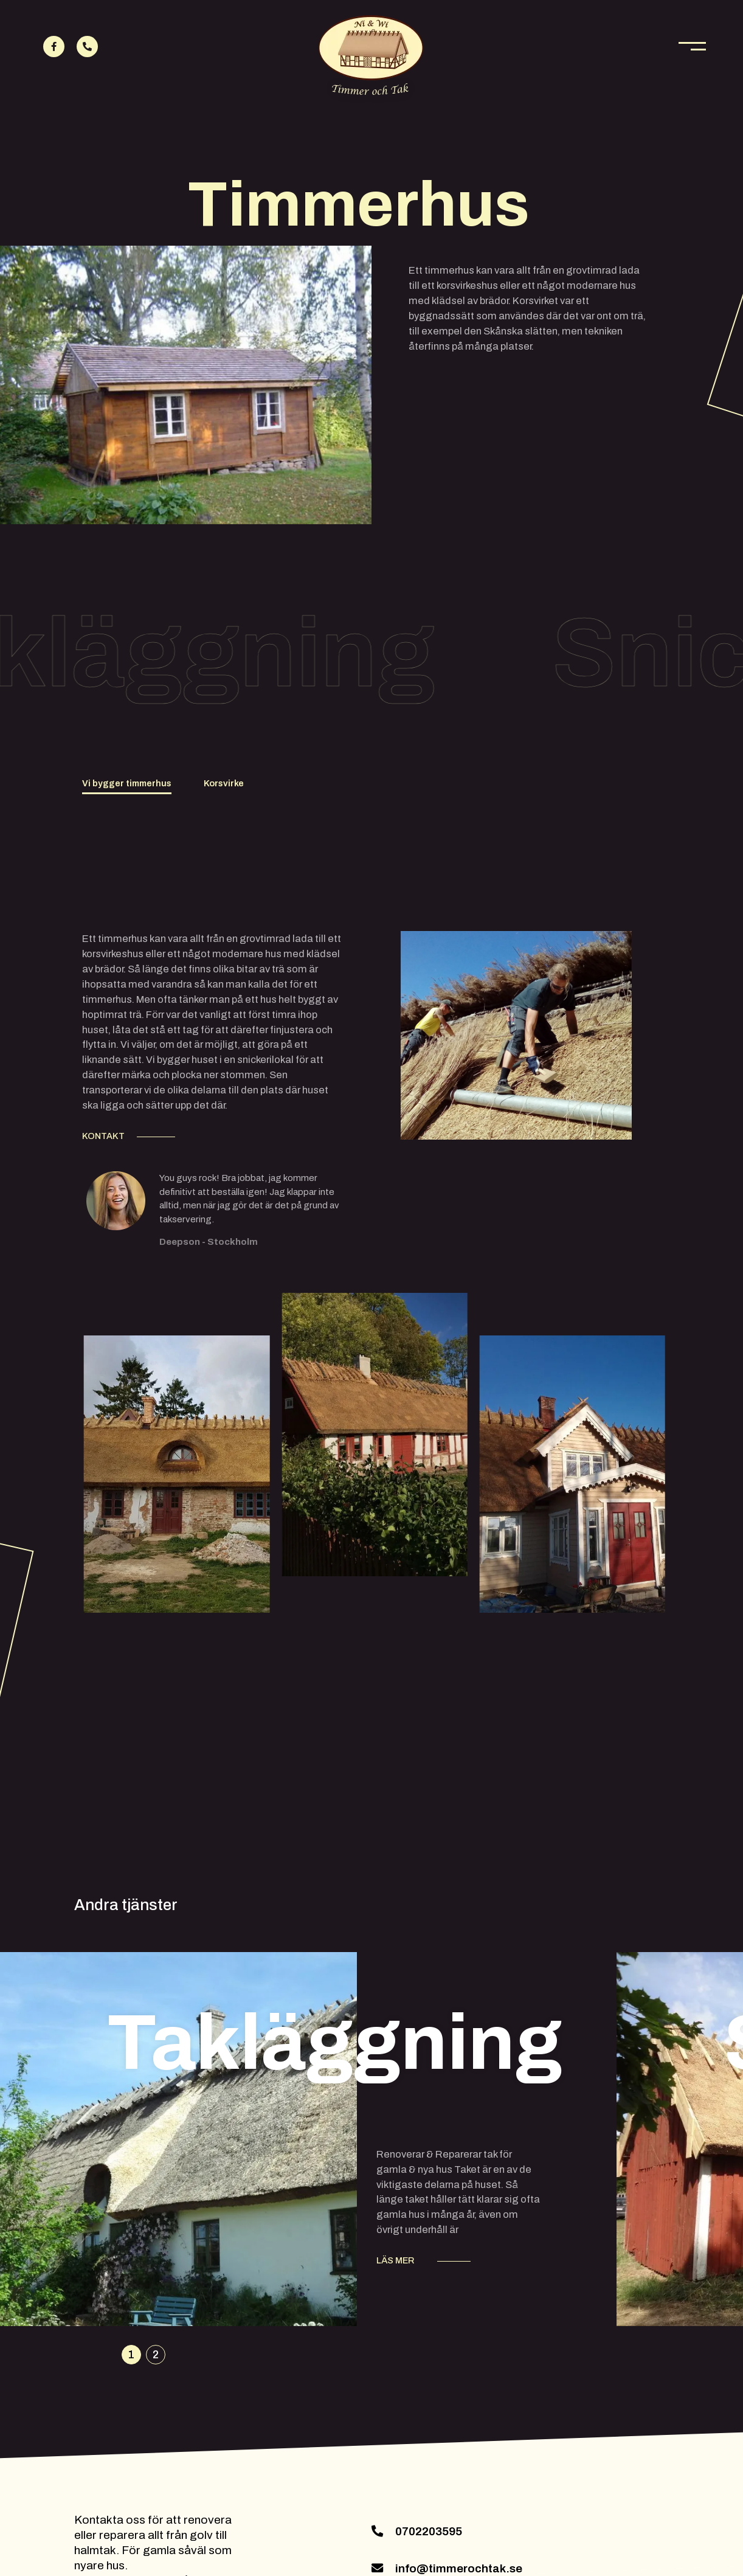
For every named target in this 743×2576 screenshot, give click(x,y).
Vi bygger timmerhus (126, 783)
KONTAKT (103, 1136)
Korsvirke (224, 783)
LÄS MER (395, 2260)
